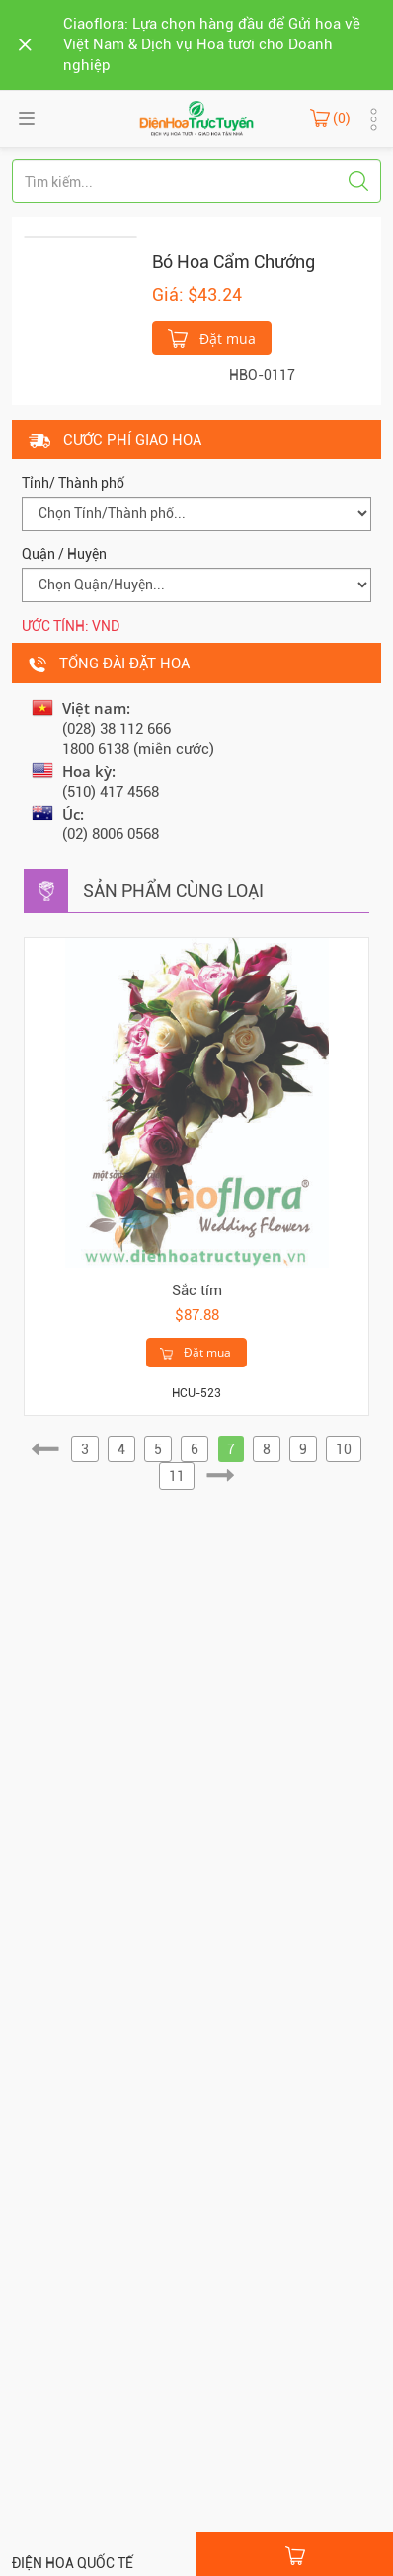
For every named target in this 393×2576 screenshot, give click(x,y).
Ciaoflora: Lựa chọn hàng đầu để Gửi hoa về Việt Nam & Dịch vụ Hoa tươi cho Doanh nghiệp (211, 44)
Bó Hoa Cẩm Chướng (233, 261)
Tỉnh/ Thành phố (73, 483)
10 (344, 1449)
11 (177, 1476)
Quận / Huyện (64, 554)
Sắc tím (197, 1290)
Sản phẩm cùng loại (173, 890)
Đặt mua (212, 337)
